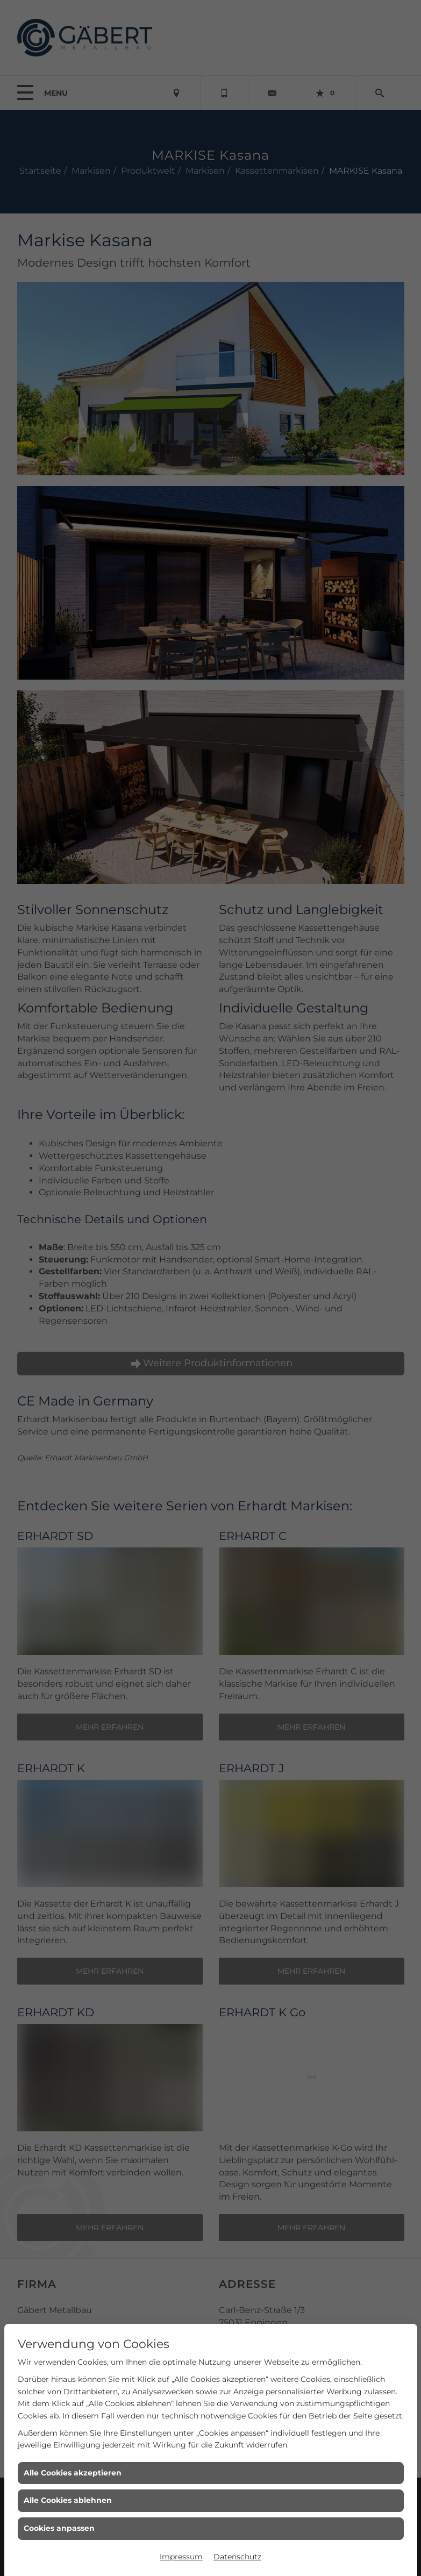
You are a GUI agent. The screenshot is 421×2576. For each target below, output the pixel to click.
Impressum (181, 2556)
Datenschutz (237, 2556)
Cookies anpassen (59, 2528)
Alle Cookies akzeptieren (73, 2473)
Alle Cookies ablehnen (68, 2500)
